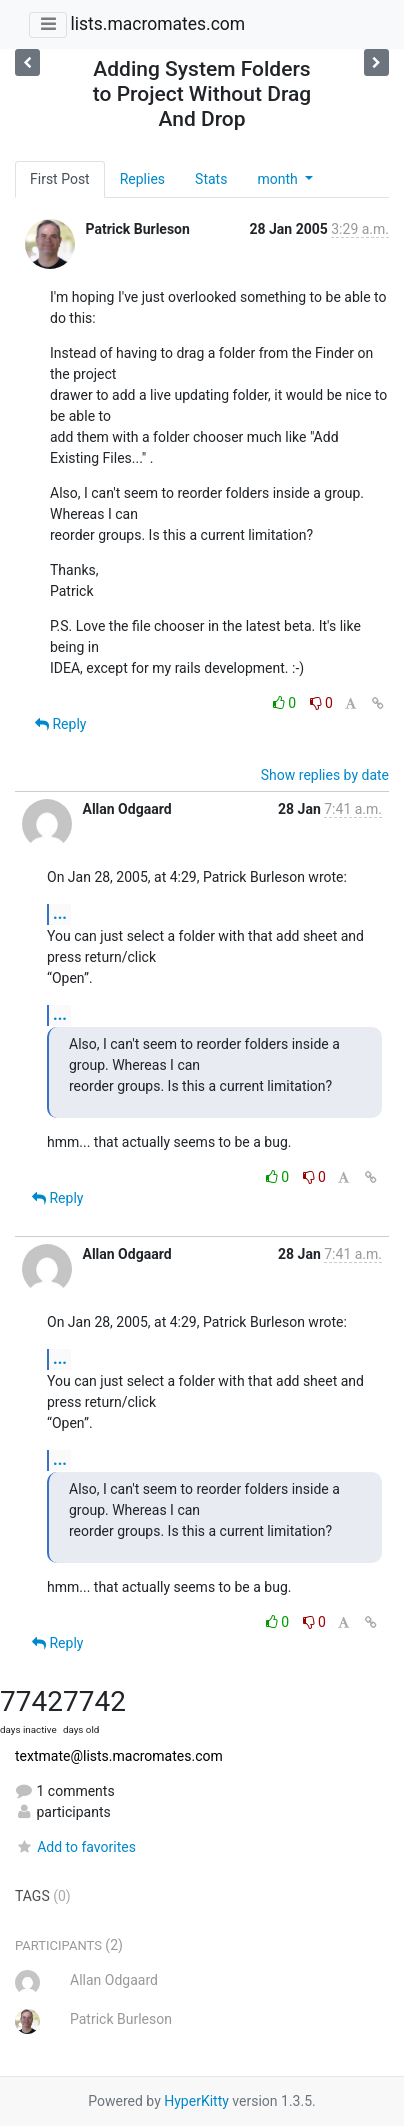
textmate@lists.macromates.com (119, 1756)
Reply (60, 724)
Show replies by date (325, 775)
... (60, 913)
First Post (60, 179)
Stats (211, 179)
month (279, 179)
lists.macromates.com (157, 24)
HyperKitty (196, 2101)
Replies (142, 179)
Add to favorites (75, 1847)
